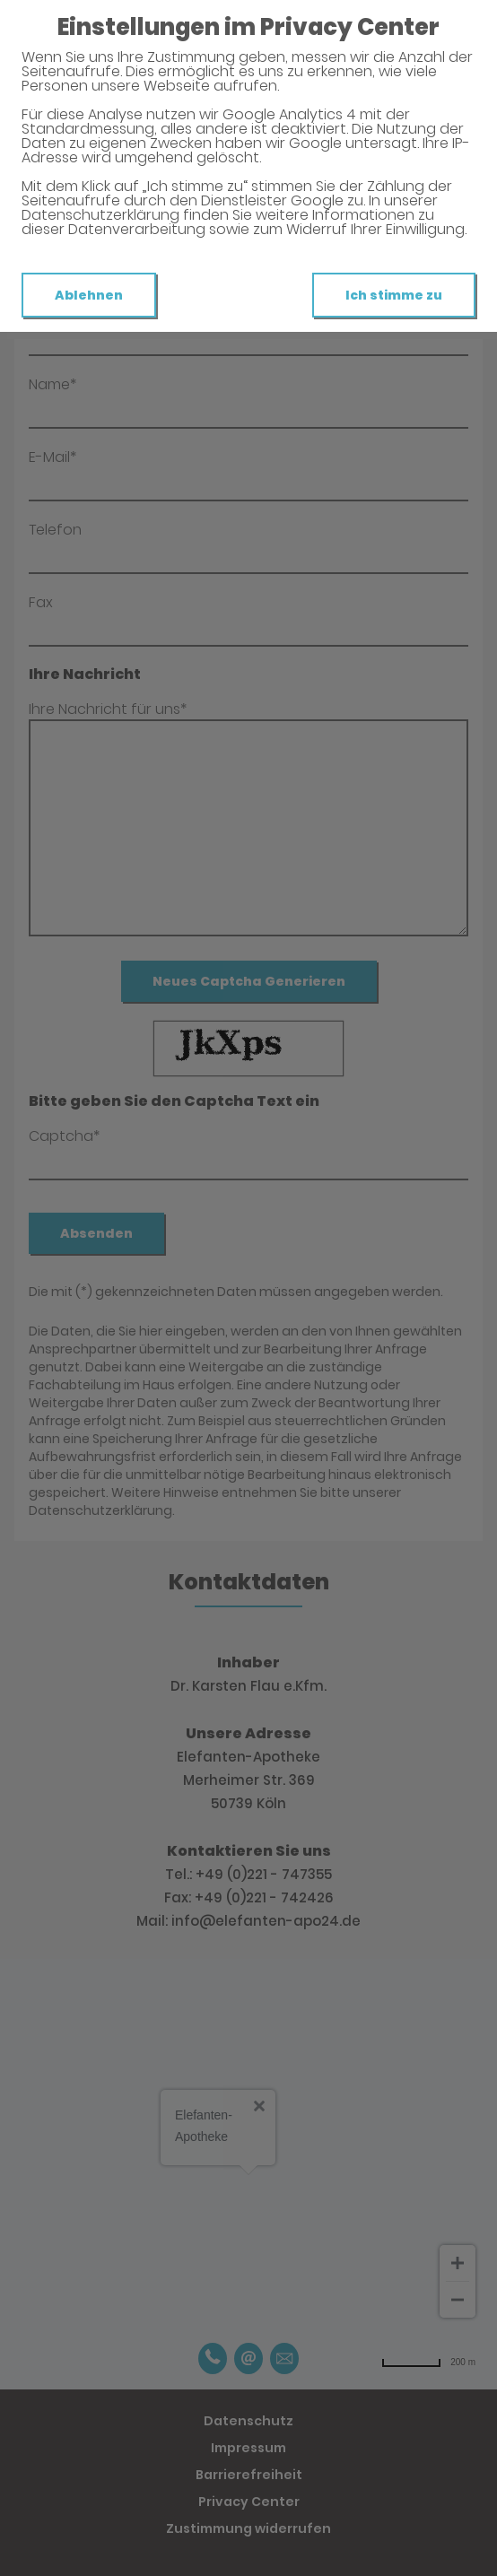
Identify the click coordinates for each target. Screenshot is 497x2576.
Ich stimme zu (393, 295)
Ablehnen (89, 295)
